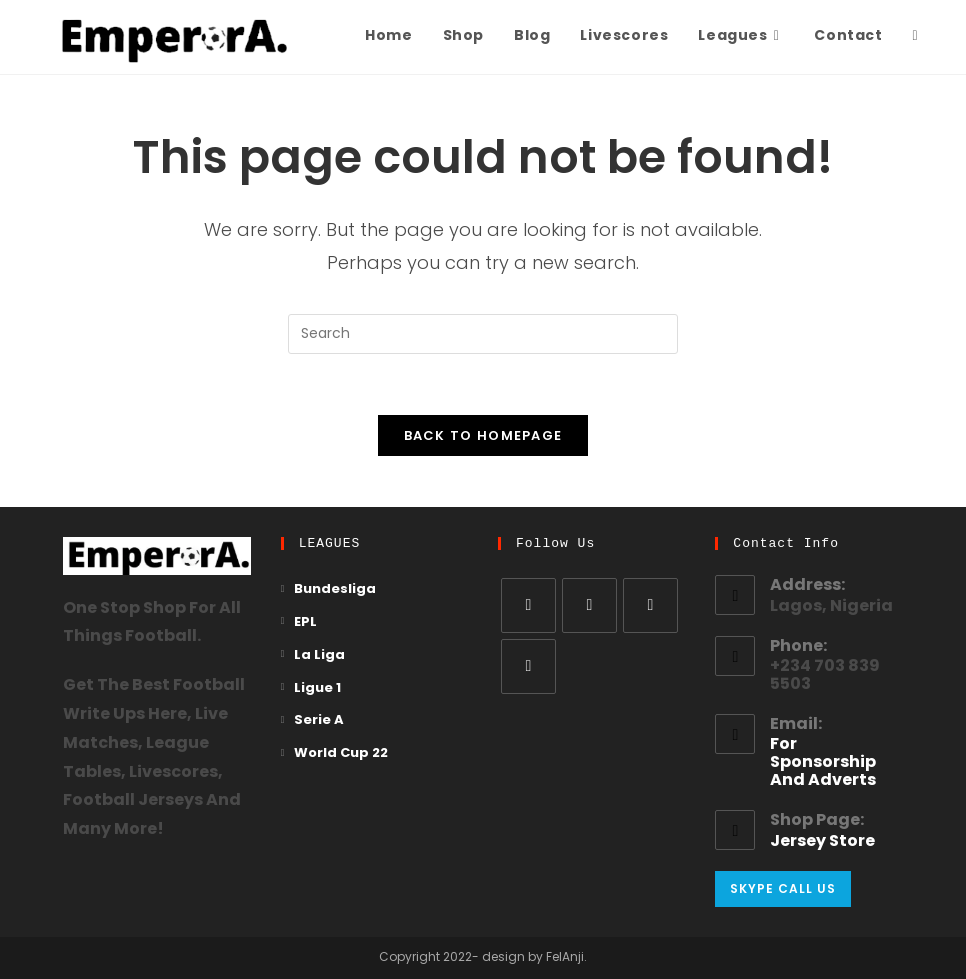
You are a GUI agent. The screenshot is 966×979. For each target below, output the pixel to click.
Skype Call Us (783, 888)
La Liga (319, 655)
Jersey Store (822, 842)
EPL (305, 622)
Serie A (319, 720)
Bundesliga (335, 589)
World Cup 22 (341, 753)
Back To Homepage (483, 435)
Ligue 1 (317, 688)
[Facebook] (589, 605)
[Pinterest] (528, 666)
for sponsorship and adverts (823, 763)
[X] (528, 605)
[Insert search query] (483, 334)
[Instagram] (650, 605)
